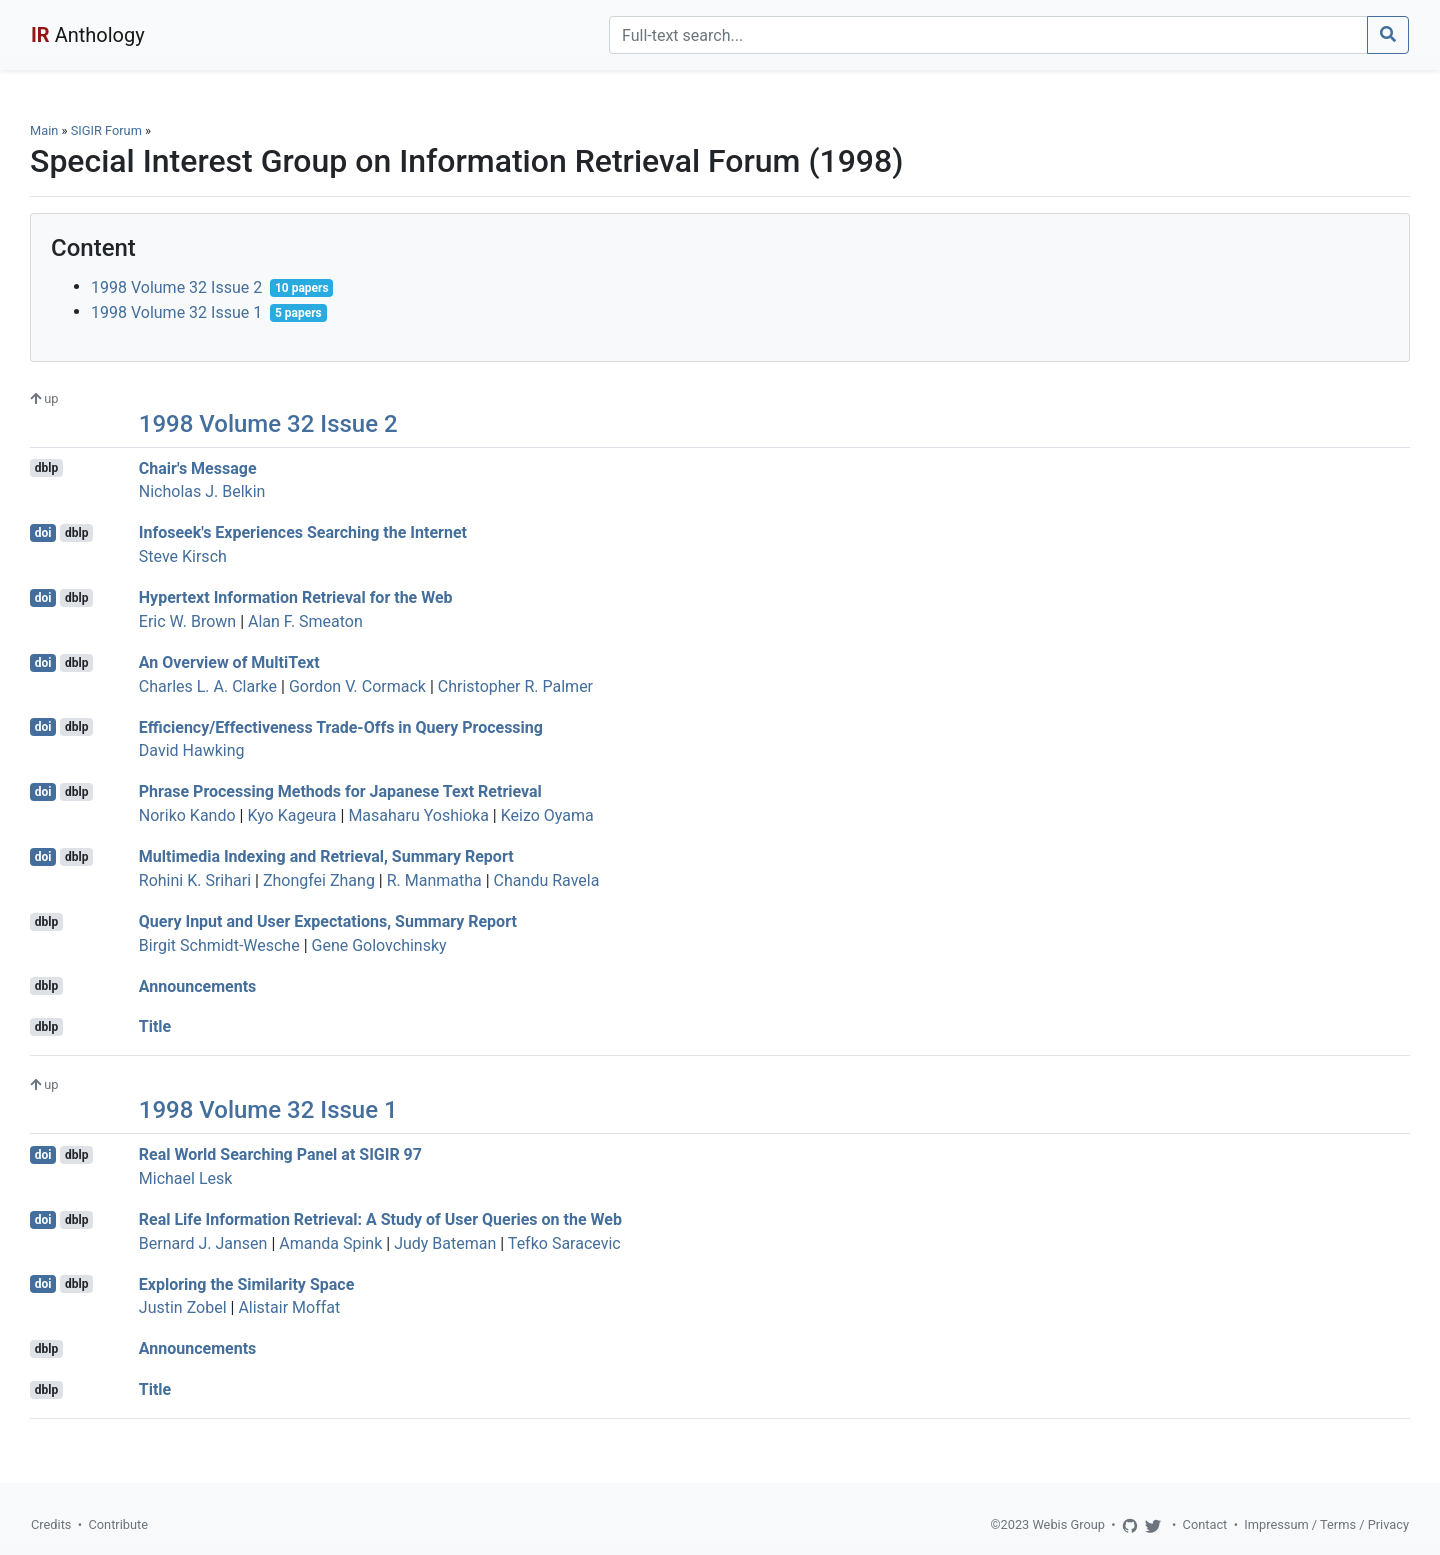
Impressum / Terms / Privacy (1326, 1524)
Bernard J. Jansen (203, 1243)
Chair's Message (198, 467)
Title (155, 1026)
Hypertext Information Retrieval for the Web (296, 597)
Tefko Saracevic (564, 1243)
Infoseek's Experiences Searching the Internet (303, 532)
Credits (51, 1524)
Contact (1205, 1524)
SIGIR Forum (106, 130)
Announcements (197, 985)
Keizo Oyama (547, 815)
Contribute (118, 1524)
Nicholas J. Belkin (202, 491)
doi (43, 533)
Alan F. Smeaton (305, 621)
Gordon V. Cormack (357, 686)
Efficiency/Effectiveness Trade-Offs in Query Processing (341, 726)
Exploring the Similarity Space (246, 1283)
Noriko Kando (187, 815)
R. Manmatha (434, 880)
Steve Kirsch (183, 556)
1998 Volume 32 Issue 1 (176, 312)
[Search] (988, 35)
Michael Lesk (186, 1178)
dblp (46, 468)
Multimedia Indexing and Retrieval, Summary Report (326, 856)
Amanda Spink (330, 1243)
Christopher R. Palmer (515, 686)
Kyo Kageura (291, 815)
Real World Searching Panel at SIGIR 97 (280, 1154)
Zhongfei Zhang (319, 880)
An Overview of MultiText (229, 662)
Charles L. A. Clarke (208, 686)
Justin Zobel (183, 1307)
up (44, 398)
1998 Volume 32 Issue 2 (176, 287)
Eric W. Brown (187, 621)
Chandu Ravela (547, 880)
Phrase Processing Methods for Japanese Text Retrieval (340, 791)
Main (44, 130)
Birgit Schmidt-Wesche (219, 945)
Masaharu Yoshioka (418, 815)
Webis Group (1068, 1524)
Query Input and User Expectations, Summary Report (328, 921)
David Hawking (192, 750)
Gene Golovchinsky (379, 945)
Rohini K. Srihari (195, 880)
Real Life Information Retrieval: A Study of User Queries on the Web (380, 1219)
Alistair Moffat (289, 1307)
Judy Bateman (445, 1243)
